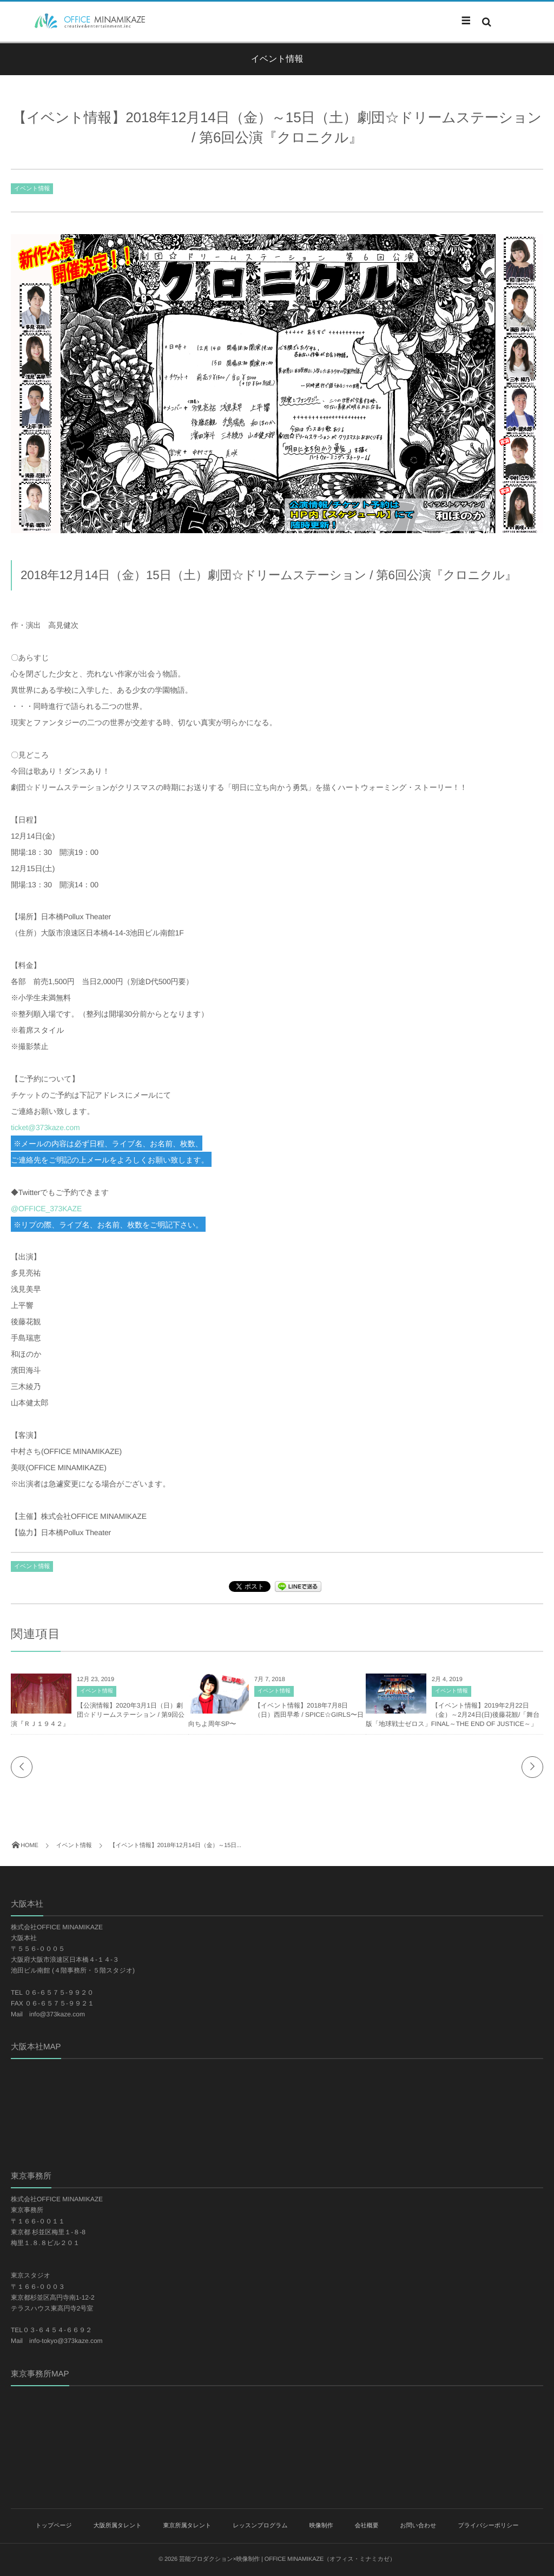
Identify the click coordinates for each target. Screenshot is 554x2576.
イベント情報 (32, 188)
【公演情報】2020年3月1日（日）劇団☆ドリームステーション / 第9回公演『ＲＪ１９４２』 (97, 1715)
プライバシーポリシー (488, 2525)
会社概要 (367, 2525)
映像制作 (321, 2525)
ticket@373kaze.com (45, 1127)
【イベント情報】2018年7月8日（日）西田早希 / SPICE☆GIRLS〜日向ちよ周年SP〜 (276, 1715)
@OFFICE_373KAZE (46, 1208)
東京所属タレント (187, 2525)
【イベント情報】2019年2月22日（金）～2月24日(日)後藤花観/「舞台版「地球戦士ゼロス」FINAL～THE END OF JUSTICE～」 (452, 1715)
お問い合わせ (418, 2525)
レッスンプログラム (260, 2525)
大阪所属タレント (118, 2525)
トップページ (53, 2525)
